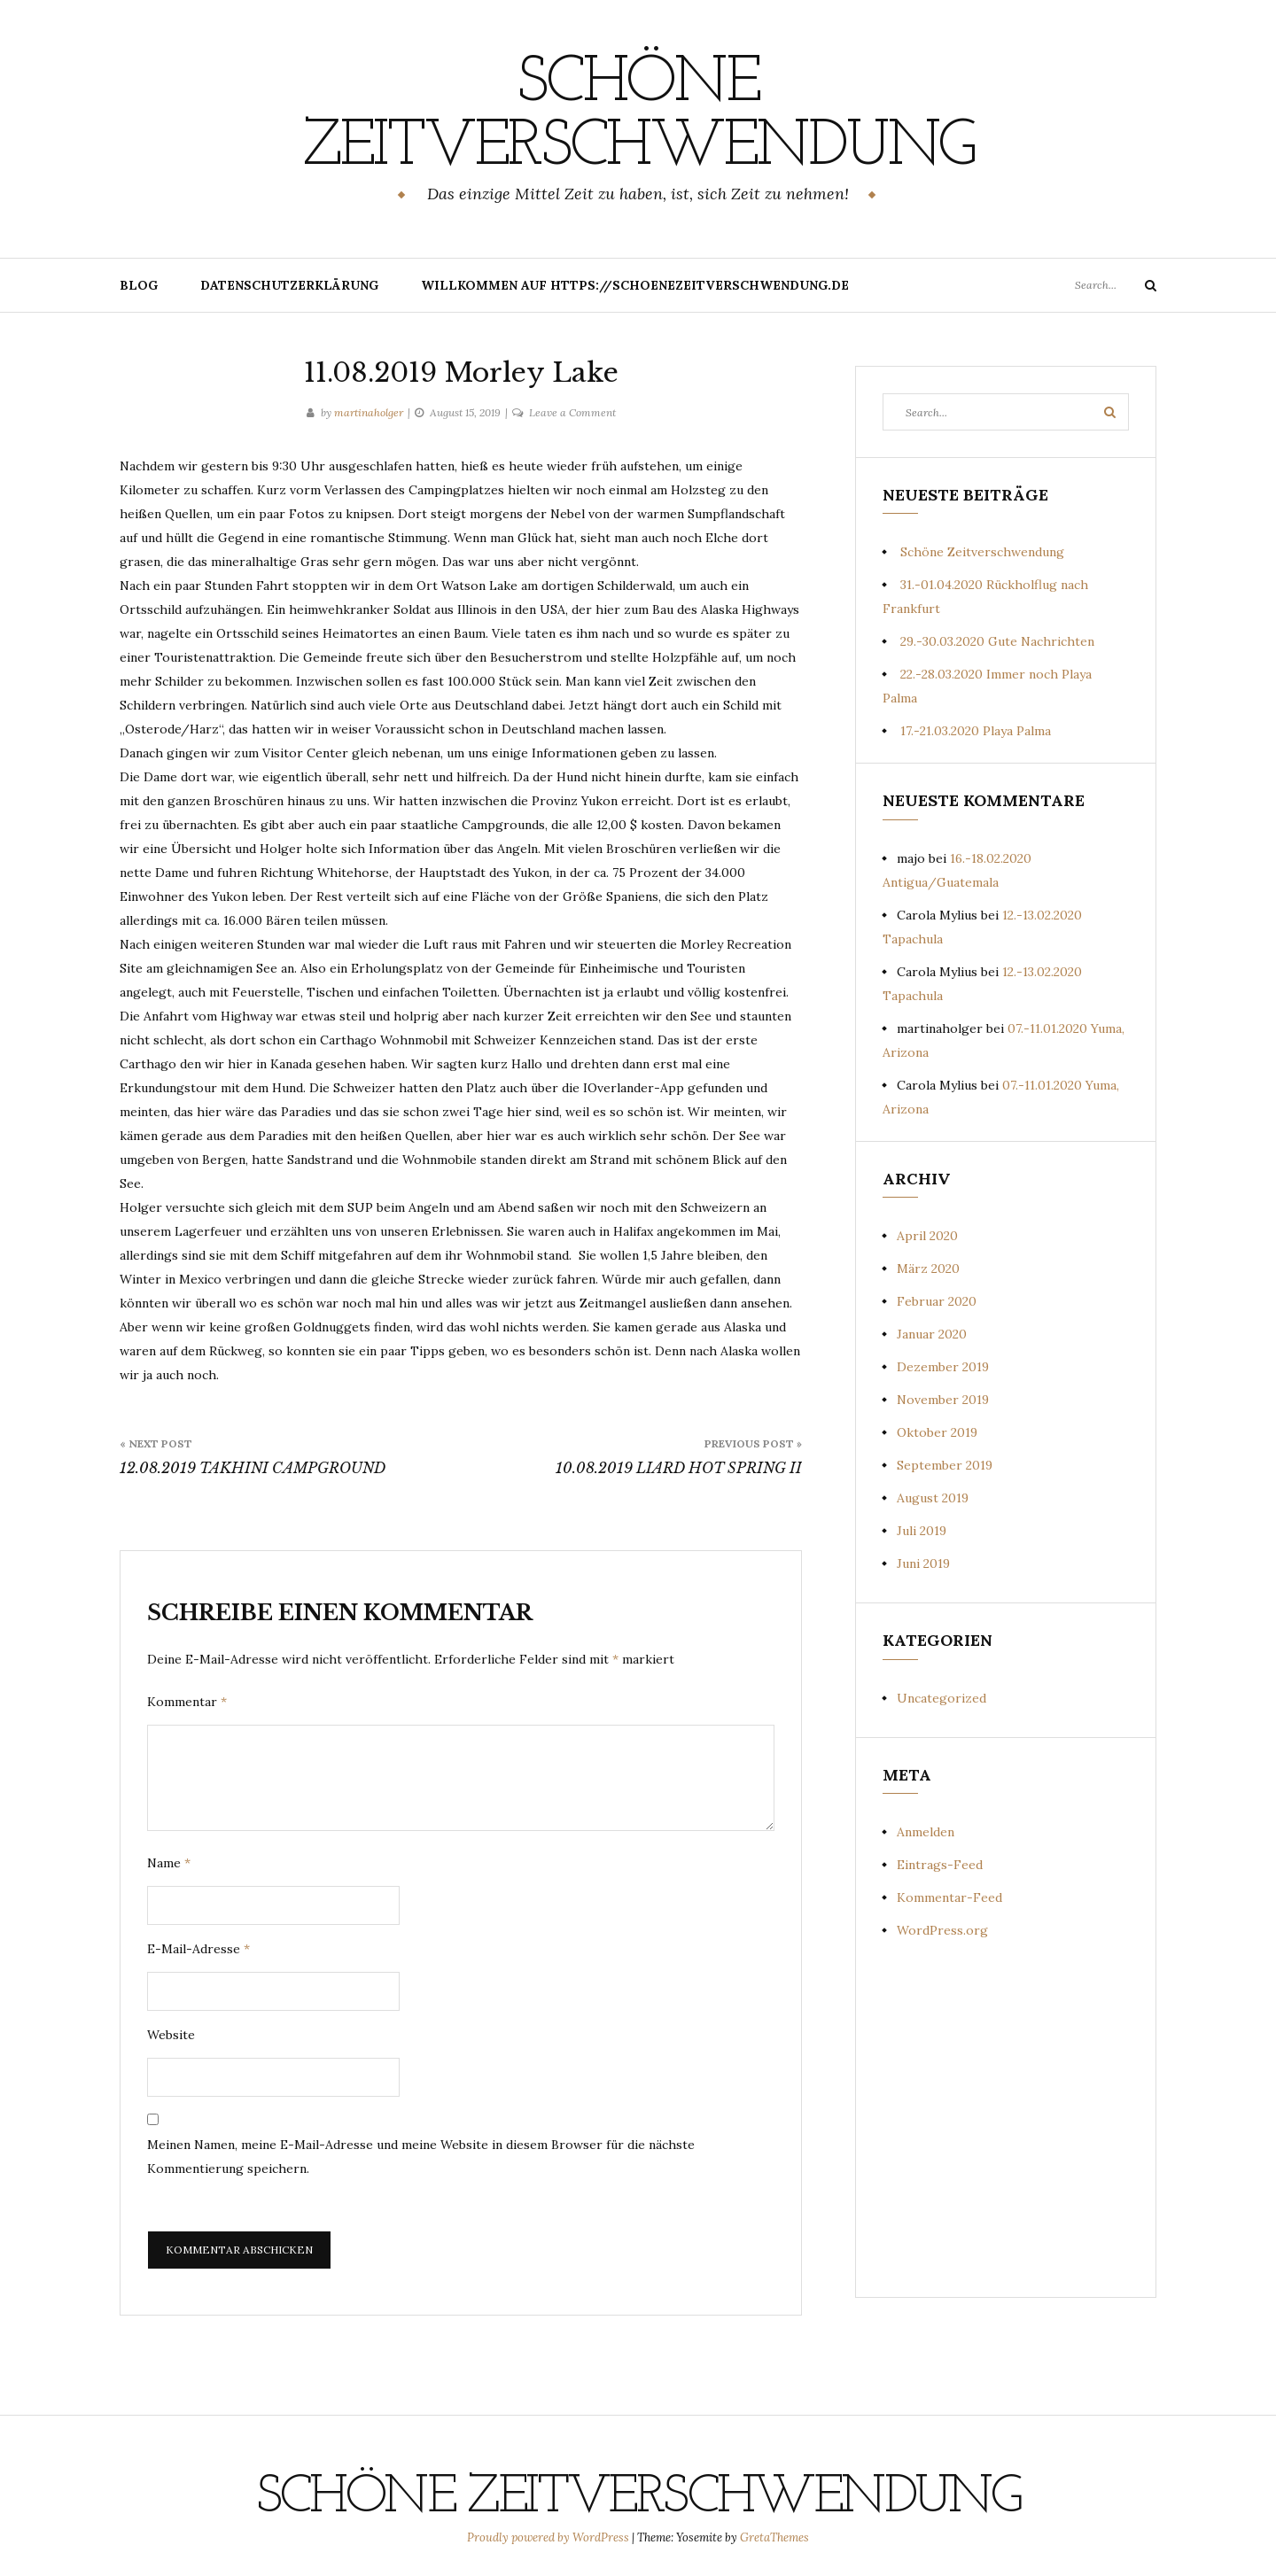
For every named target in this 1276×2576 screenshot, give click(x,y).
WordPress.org (942, 1930)
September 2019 (944, 1465)
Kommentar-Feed (949, 1897)
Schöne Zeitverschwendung (638, 116)
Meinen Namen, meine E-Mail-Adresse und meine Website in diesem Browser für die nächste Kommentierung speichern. (421, 2156)
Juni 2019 (923, 1563)
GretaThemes (774, 2537)
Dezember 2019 (943, 1367)
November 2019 (943, 1400)
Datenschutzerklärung (289, 285)
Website (171, 2035)
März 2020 (928, 1268)
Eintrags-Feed (940, 1865)
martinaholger (368, 412)
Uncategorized (941, 1698)
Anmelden (925, 1832)
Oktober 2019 (937, 1432)
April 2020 (927, 1236)
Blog (139, 285)
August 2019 (933, 1498)
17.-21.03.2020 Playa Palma (975, 731)
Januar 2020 (932, 1334)
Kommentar (187, 1702)
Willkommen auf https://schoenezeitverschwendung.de (635, 285)
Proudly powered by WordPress (549, 2537)
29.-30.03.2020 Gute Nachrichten (997, 641)
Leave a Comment (572, 412)
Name (169, 1863)
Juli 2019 (921, 1531)
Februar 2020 (936, 1301)
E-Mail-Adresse (198, 1949)
